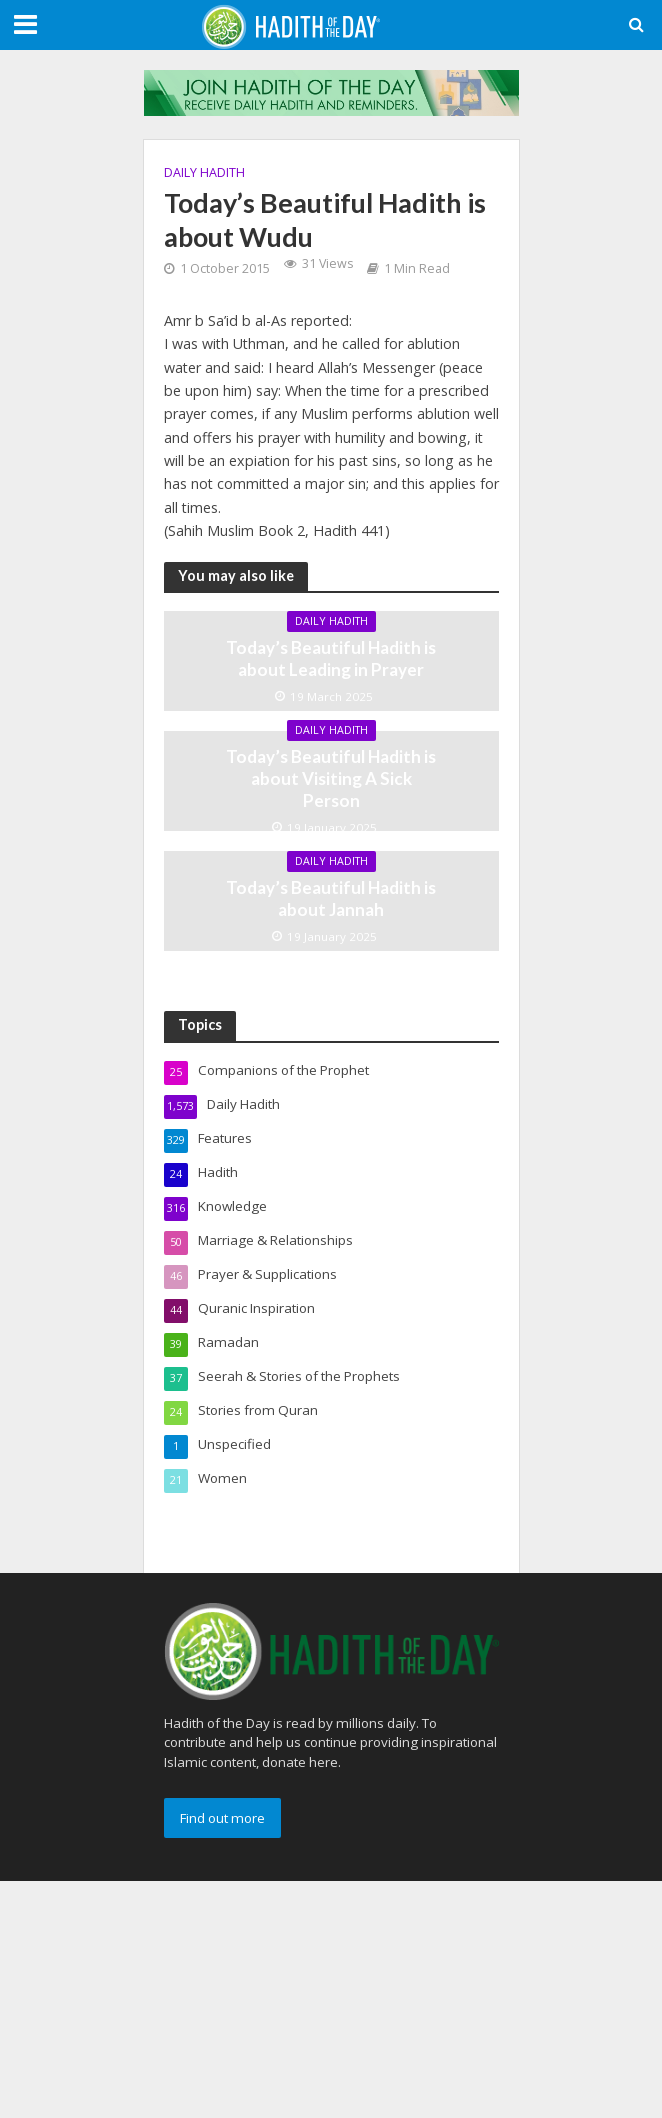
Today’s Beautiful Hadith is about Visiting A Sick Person (331, 779)
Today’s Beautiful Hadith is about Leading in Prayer (331, 658)
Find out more (222, 1818)
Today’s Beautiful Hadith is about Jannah (331, 898)
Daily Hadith (204, 172)
